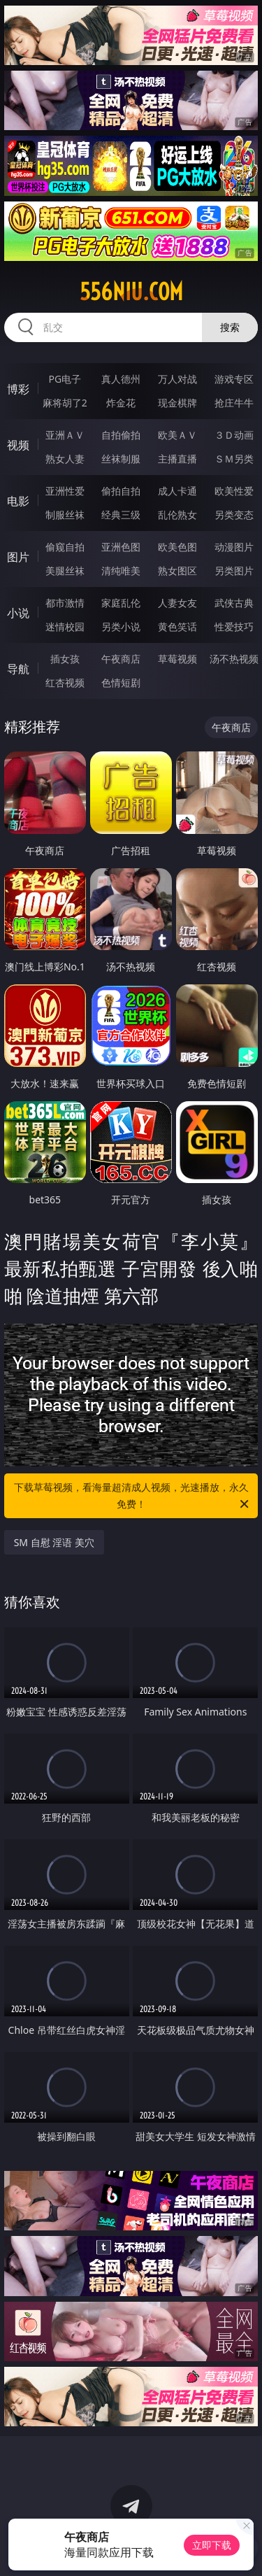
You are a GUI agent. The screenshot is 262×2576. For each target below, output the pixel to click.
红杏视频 (65, 682)
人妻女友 (177, 602)
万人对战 (177, 378)
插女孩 (65, 658)
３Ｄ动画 (234, 434)
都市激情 (65, 602)
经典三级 (120, 514)
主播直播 (177, 458)
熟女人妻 (65, 458)
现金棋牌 (177, 402)
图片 (18, 557)
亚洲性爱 (65, 490)
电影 (18, 501)
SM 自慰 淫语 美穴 (54, 1542)
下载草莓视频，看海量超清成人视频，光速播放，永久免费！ (133, 1496)
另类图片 (234, 570)
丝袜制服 (120, 458)
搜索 (230, 327)
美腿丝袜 (65, 570)
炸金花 (121, 402)
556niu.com (131, 292)
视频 (18, 445)
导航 (18, 669)
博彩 (18, 389)
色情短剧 (120, 682)
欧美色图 (177, 546)
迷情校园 (65, 626)
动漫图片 (234, 546)
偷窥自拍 (65, 546)
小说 (18, 613)
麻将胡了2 (65, 402)
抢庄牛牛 (234, 402)
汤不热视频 (234, 658)
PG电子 (64, 378)
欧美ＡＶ (177, 434)
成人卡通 (177, 490)
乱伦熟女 (177, 514)
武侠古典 (234, 602)
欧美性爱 (234, 490)
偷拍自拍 (120, 490)
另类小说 (120, 626)
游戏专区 (234, 378)
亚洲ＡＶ (65, 434)
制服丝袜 (65, 514)
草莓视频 (177, 658)
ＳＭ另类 (234, 458)
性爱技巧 (234, 626)
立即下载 (211, 2545)
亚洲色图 (120, 546)
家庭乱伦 (120, 602)
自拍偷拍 (120, 434)
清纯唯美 (120, 570)
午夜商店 (120, 658)
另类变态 (234, 514)
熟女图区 (177, 570)
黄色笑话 (177, 626)
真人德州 (120, 378)
